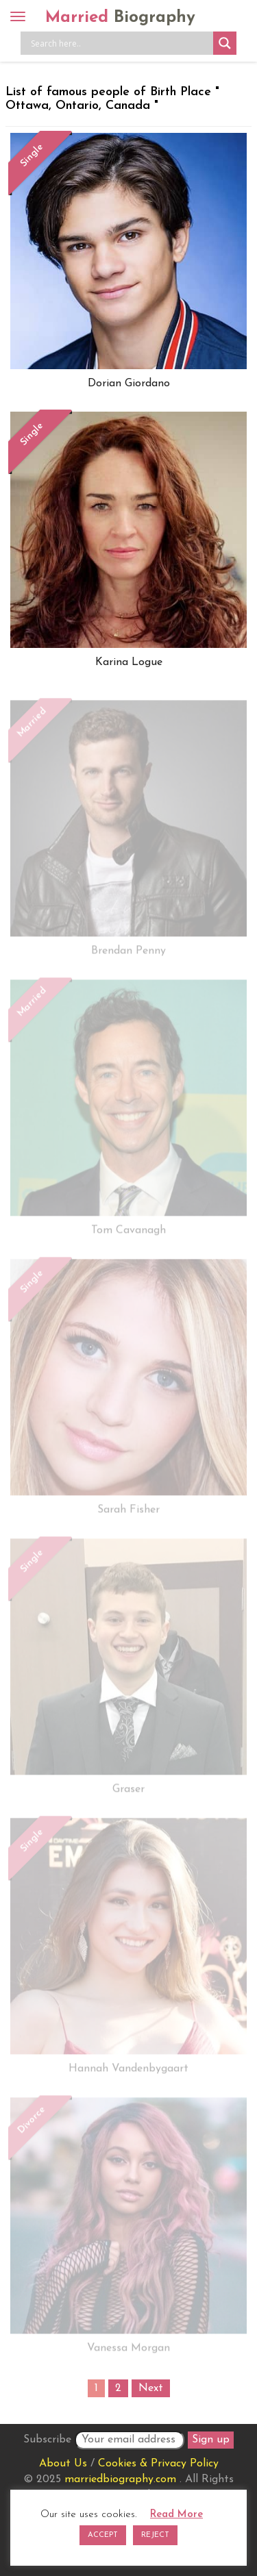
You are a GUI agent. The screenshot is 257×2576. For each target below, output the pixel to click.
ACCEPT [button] (103, 2535)
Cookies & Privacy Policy (158, 2463)
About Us (63, 2463)
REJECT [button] (155, 2535)
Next (150, 2388)
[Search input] (120, 43)
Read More (176, 2515)
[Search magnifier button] (224, 43)
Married (120, 18)
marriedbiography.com (120, 2479)
